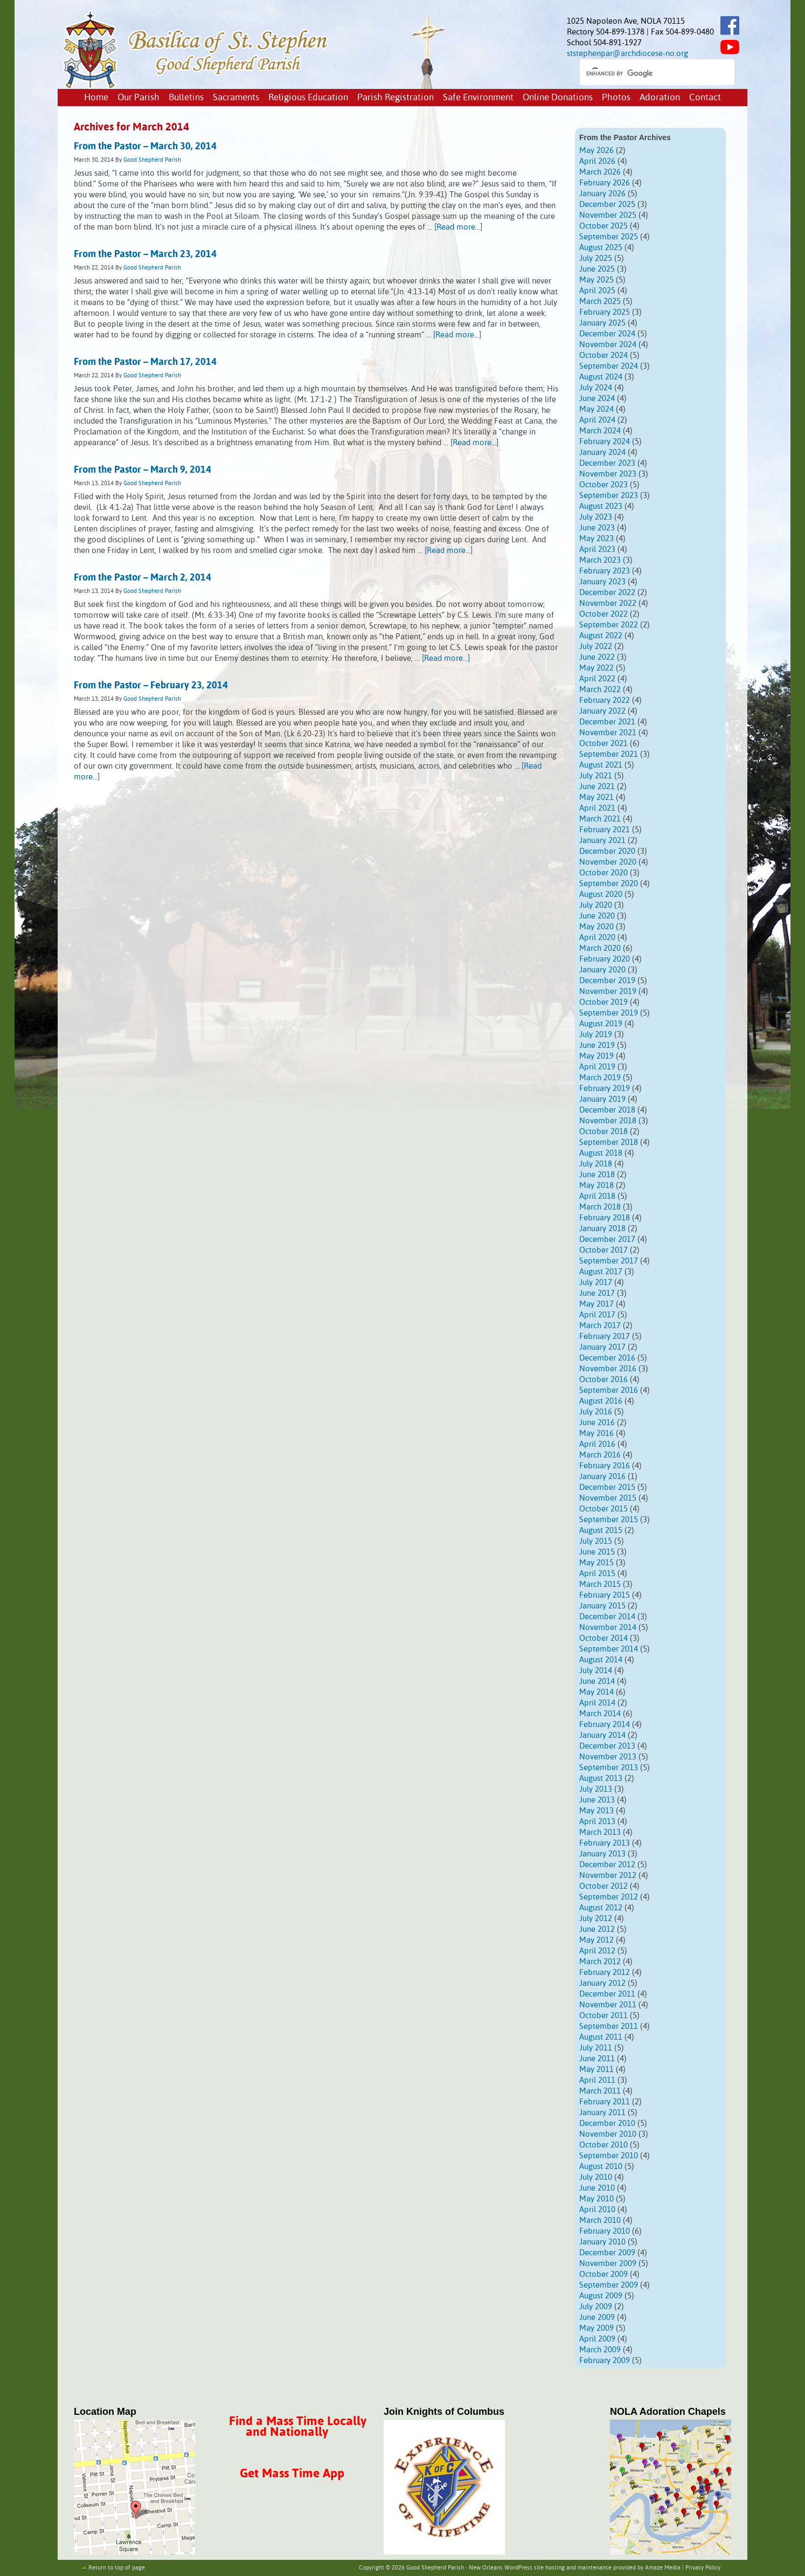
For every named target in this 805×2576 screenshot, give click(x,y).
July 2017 (595, 1283)
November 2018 (607, 1121)
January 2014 (602, 1735)
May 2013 (596, 1811)
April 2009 (597, 2339)
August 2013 (600, 1778)
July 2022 (595, 647)
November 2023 (607, 474)
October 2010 (603, 2145)
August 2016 (600, 1401)
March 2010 (600, 2220)
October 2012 (603, 1886)
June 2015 (597, 1552)
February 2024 (604, 442)
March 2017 (600, 1326)
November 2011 (607, 2005)
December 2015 (607, 1487)
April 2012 (597, 1951)
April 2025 (597, 291)
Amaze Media (663, 2568)
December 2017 (607, 1239)
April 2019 (597, 1067)
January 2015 (602, 1606)
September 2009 (608, 2285)
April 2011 (597, 2080)
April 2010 (597, 2210)
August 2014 (600, 1660)
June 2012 (597, 1929)
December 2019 (607, 981)
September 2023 (608, 496)
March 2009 (600, 2350)
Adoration (660, 97)
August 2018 (600, 1153)
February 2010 (604, 2231)
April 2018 (597, 1196)
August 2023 (600, 506)
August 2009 (600, 2296)
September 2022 (608, 625)
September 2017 (608, 1261)
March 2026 (600, 172)
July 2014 (595, 1671)
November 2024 (607, 345)
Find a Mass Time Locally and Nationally (297, 2427)
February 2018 (604, 1218)
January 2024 (602, 452)
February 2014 (604, 1725)
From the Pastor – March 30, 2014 (145, 146)
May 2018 (596, 1186)
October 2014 (603, 1638)
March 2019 (600, 1078)
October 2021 (603, 744)
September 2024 (608, 366)
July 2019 (595, 1035)
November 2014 (607, 1628)
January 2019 (602, 1099)
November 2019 (607, 991)
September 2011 (608, 2026)
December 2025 (607, 205)
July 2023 (595, 517)
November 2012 (607, 1875)
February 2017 (604, 1336)
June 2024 (597, 399)
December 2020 (607, 851)
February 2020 (604, 959)
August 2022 (600, 636)
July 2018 (595, 1164)
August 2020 (600, 894)
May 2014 (596, 1692)
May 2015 (596, 1563)
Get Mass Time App (292, 2474)
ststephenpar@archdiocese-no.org (627, 54)
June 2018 (597, 1175)
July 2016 (595, 1412)
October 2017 (603, 1250)
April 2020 (597, 938)
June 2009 (597, 2317)
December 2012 (607, 1865)
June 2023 (597, 528)
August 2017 (600, 1272)
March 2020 (600, 948)
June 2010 (597, 2188)
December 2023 (607, 463)
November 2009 (607, 2264)
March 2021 (600, 819)
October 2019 (603, 1002)
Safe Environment (478, 97)
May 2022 (596, 668)
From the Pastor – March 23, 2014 (145, 254)
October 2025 (603, 226)
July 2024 (595, 388)
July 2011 (595, 2048)
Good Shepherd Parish (152, 160)
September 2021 (608, 754)
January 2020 (602, 970)
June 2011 (597, 2059)
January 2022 (602, 711)
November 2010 (607, 2134)
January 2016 (602, 1477)
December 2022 (607, 593)
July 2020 (595, 905)
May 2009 (596, 2328)
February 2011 (604, 2102)
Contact (705, 97)
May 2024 (596, 409)
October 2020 (603, 873)
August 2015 (600, 1531)
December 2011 (607, 1994)
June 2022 (597, 657)
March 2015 (600, 1584)
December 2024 (607, 334)
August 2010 (600, 2167)
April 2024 (597, 420)
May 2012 (596, 1940)
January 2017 (602, 1347)
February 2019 (604, 1089)
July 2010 (595, 2177)
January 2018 (602, 1229)
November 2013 (607, 1757)
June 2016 (597, 1423)
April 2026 (597, 161)
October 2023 (603, 485)
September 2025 (608, 237)
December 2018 (607, 1110)
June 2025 (597, 269)
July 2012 (595, 1919)
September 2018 (608, 1142)
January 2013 (602, 1854)
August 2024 (600, 377)
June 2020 (597, 916)
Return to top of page (116, 2568)
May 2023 (596, 539)
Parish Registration (395, 97)
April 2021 (597, 808)
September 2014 (608, 1649)
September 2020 (608, 884)
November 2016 (607, 1369)
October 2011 (603, 2016)
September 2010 (608, 2156)
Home (96, 97)
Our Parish (138, 97)
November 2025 (607, 215)
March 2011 (600, 2091)
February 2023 (604, 571)
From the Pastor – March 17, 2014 (145, 362)
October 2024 (603, 355)
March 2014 (600, 1714)
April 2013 (597, 1822)
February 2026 (604, 183)
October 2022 (603, 614)
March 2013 (600, 1832)
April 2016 (597, 1444)
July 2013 (595, 1789)
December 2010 (607, 2123)
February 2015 (604, 1595)
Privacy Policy (702, 2568)
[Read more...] (458, 227)
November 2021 (607, 733)
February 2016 (604, 1466)
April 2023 (597, 549)
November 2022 (607, 603)
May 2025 (596, 280)
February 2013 (604, 1843)
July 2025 (595, 258)
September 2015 (608, 1520)
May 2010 (596, 2199)
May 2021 (596, 797)
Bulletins (186, 97)
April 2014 (597, 1703)
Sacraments (236, 97)
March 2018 (600, 1207)
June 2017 (597, 1293)
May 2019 (596, 1056)
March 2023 (600, 560)
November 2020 (607, 862)
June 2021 (597, 787)
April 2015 (597, 1574)
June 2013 (597, 1800)
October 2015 (603, 1509)
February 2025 (604, 312)
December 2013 (607, 1746)
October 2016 (603, 1380)
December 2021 (607, 722)
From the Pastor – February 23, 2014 (151, 685)
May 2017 (596, 1304)
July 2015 (595, 1541)
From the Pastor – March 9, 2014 (142, 470)
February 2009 (604, 2361)
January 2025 (602, 323)
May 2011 (596, 2070)
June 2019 (597, 1045)
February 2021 (604, 830)
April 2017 (597, 1315)
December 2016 (607, 1358)
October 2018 (603, 1132)
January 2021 (602, 841)
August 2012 (600, 1908)
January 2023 (602, 582)
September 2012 (608, 1897)
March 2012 (600, 1962)
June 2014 (597, 1681)
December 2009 (607, 2253)
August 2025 (600, 248)
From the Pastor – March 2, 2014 (142, 578)
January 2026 (602, 194)
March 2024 (600, 431)
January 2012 (602, 1983)
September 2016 (608, 1390)
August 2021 (600, 765)
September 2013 (608, 1768)
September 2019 (608, 1013)
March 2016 (600, 1455)
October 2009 (603, 2274)
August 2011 (600, 2037)
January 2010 (602, 2242)
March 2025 (600, 302)
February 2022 (604, 700)
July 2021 (595, 776)
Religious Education (308, 97)
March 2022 (600, 690)
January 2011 (602, 2113)
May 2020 (596, 927)
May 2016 (596, 1433)
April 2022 (597, 679)
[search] (647, 73)
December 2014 (607, 1617)
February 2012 (604, 1973)
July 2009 (595, 2307)
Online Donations (558, 97)
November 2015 (607, 1498)
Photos (616, 97)
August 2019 (600, 1024)
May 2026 (596, 151)
